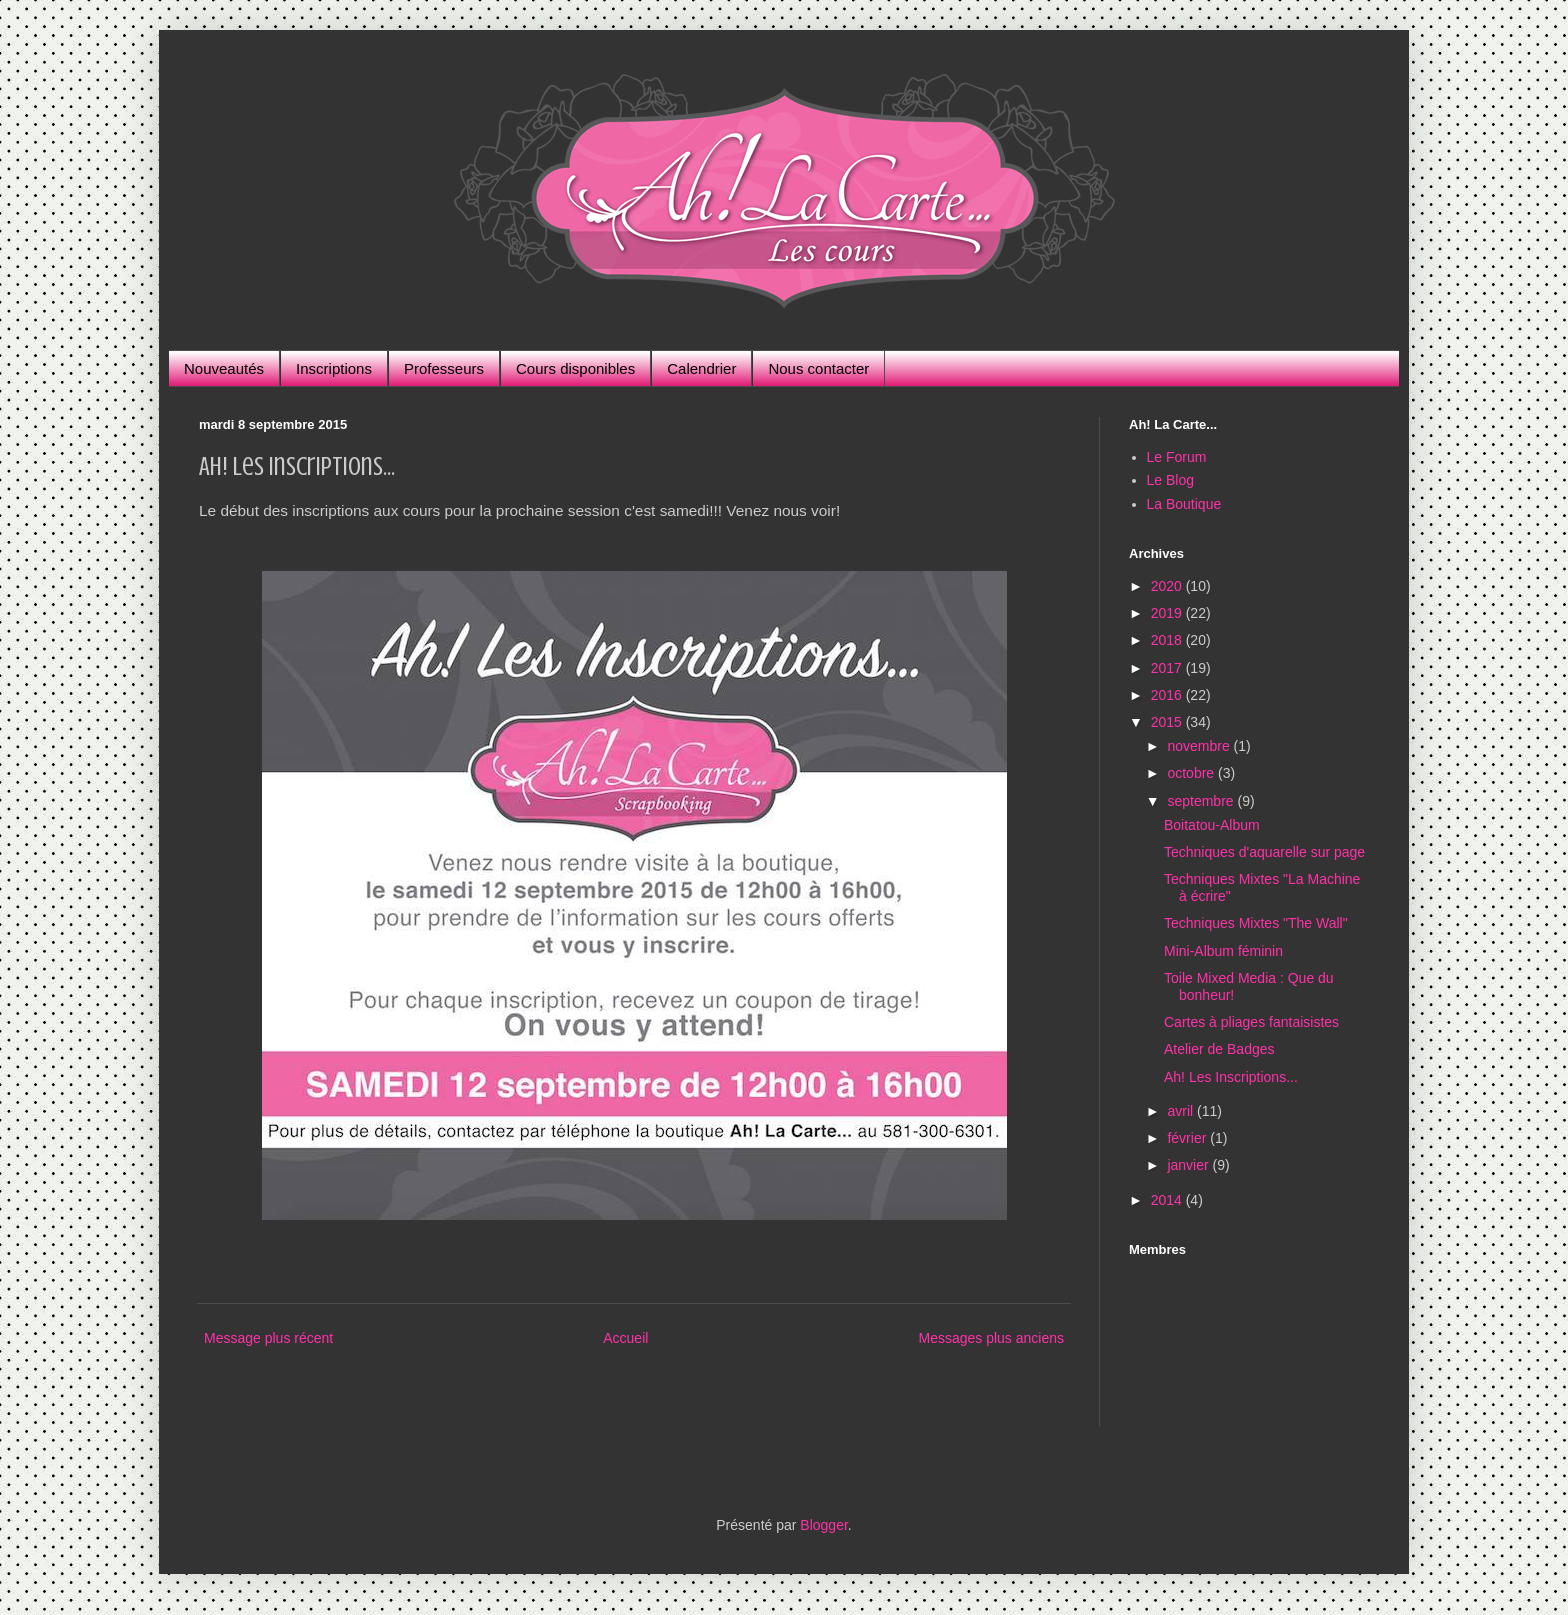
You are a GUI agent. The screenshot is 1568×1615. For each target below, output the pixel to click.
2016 (1168, 695)
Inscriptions (334, 368)
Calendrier (701, 368)
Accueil (625, 1338)
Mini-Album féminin (1223, 951)
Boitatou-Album (1212, 825)
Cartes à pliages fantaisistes (1251, 1022)
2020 (1168, 586)
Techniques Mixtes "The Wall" (1256, 923)
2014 (1168, 1200)
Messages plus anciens (991, 1338)
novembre (1200, 746)
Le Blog (1170, 480)
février (1188, 1138)
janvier (1189, 1165)
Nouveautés (224, 368)
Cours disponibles (575, 368)
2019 (1168, 613)
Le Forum (1177, 457)
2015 (1168, 722)
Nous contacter (818, 368)
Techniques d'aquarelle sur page (1264, 852)
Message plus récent (268, 1338)
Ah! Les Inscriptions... (1231, 1077)
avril (1182, 1111)
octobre (1192, 773)
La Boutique (1184, 504)
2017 (1168, 668)
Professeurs (444, 368)
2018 (1168, 640)
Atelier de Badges (1219, 1049)
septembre (1202, 801)
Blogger (823, 1525)
